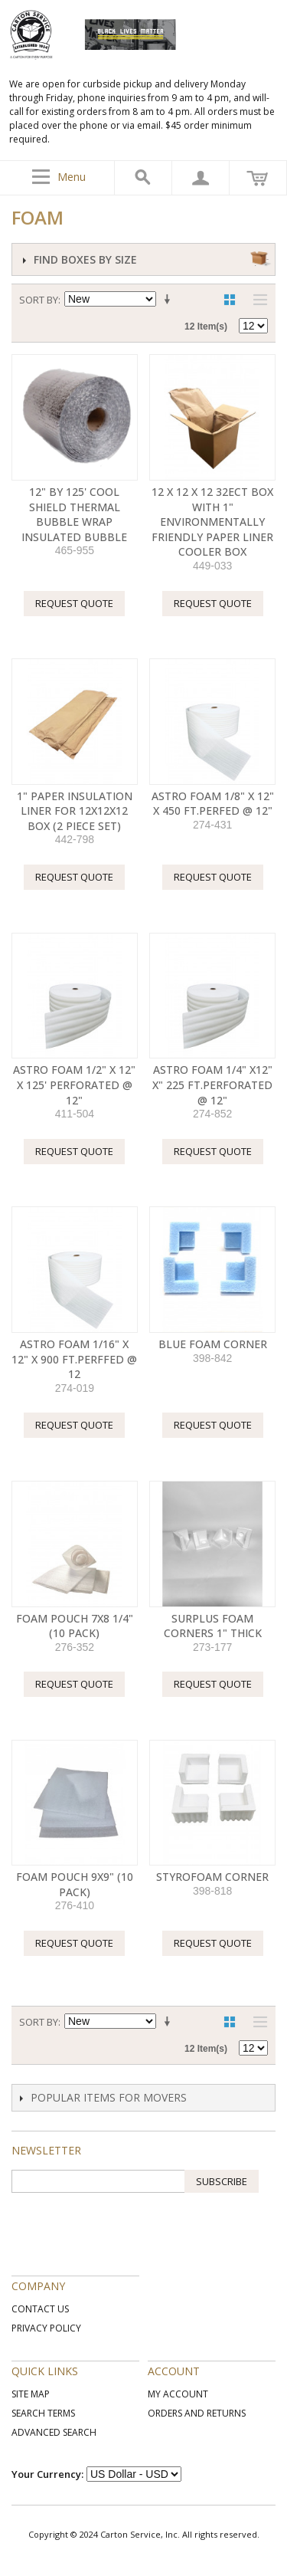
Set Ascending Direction (169, 299)
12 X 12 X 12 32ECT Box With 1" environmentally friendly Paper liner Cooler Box (212, 521)
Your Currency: (47, 2474)
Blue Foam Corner (212, 1344)
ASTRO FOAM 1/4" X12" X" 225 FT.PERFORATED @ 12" (212, 1084)
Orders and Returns (197, 2413)
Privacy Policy (46, 2328)
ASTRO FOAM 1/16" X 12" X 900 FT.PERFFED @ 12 (74, 1359)
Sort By (38, 300)
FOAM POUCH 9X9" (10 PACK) (74, 1884)
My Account (178, 2393)
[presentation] (127, 2223)
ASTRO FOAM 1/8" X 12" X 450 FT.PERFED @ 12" (213, 804)
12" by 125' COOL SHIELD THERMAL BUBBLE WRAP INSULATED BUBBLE (74, 514)
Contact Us (40, 2308)
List (256, 299)
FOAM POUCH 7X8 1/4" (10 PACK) (74, 1626)
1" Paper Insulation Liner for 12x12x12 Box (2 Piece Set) (74, 811)
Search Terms (43, 2413)
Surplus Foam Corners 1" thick (213, 1626)
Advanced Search (53, 2432)
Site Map (30, 2393)
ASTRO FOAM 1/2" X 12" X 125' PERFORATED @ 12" (74, 1084)
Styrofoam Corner (212, 1876)
